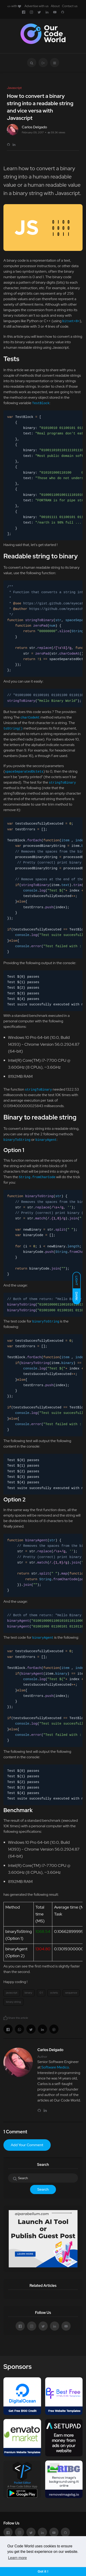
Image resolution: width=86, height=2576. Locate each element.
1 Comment (15, 2132)
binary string (13, 2002)
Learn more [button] (17, 2558)
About (55, 6)
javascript (11, 1992)
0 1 (41, 1992)
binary (28, 1992)
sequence (71, 1992)
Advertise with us (37, 6)
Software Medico (55, 2067)
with (14, 6)
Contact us (69, 6)
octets (54, 1992)
